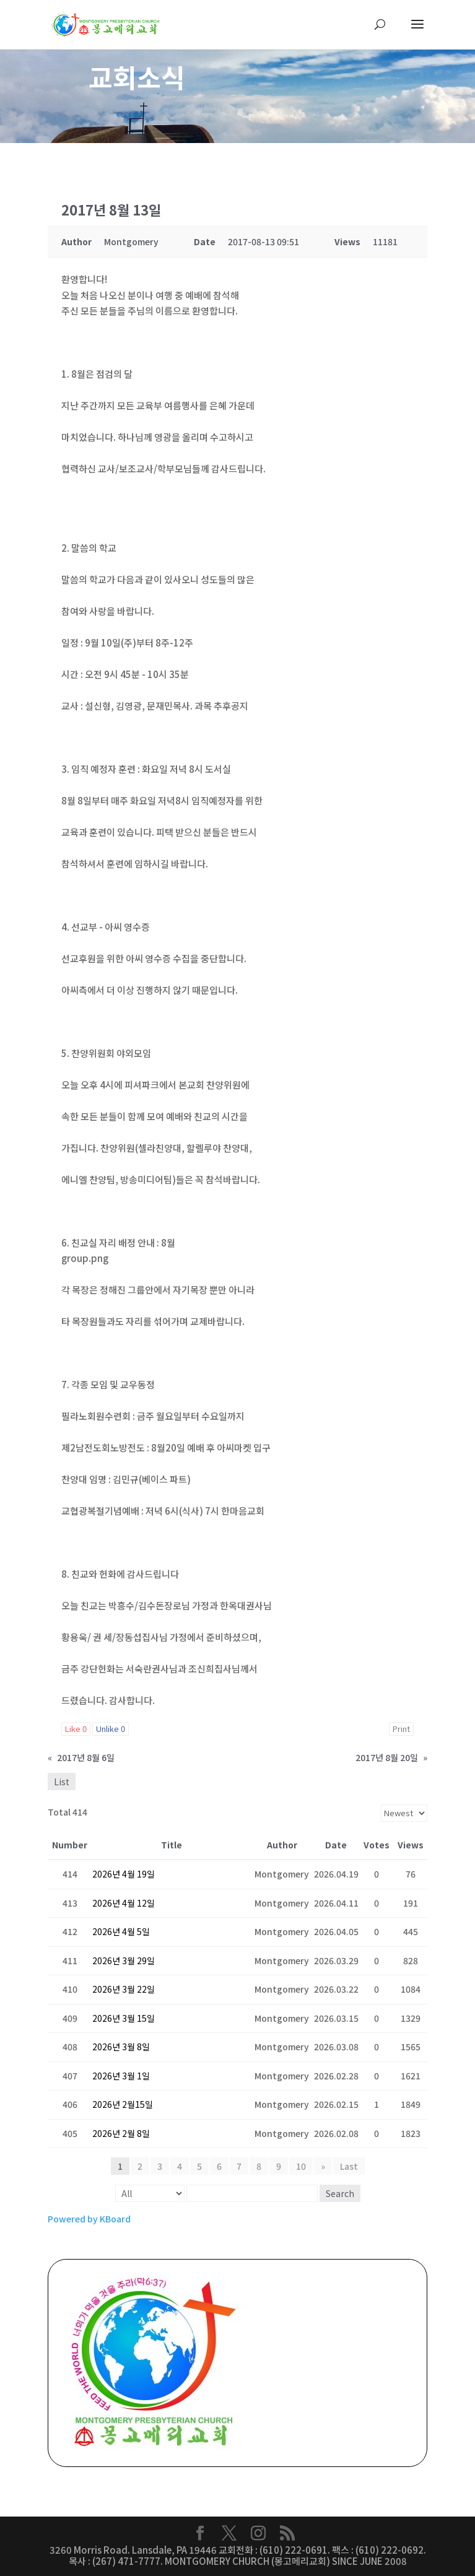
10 (301, 2166)
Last (349, 2166)
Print (401, 1728)
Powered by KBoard (89, 2219)
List (61, 1781)
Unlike (110, 1728)
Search (340, 2193)
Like (76, 1728)
